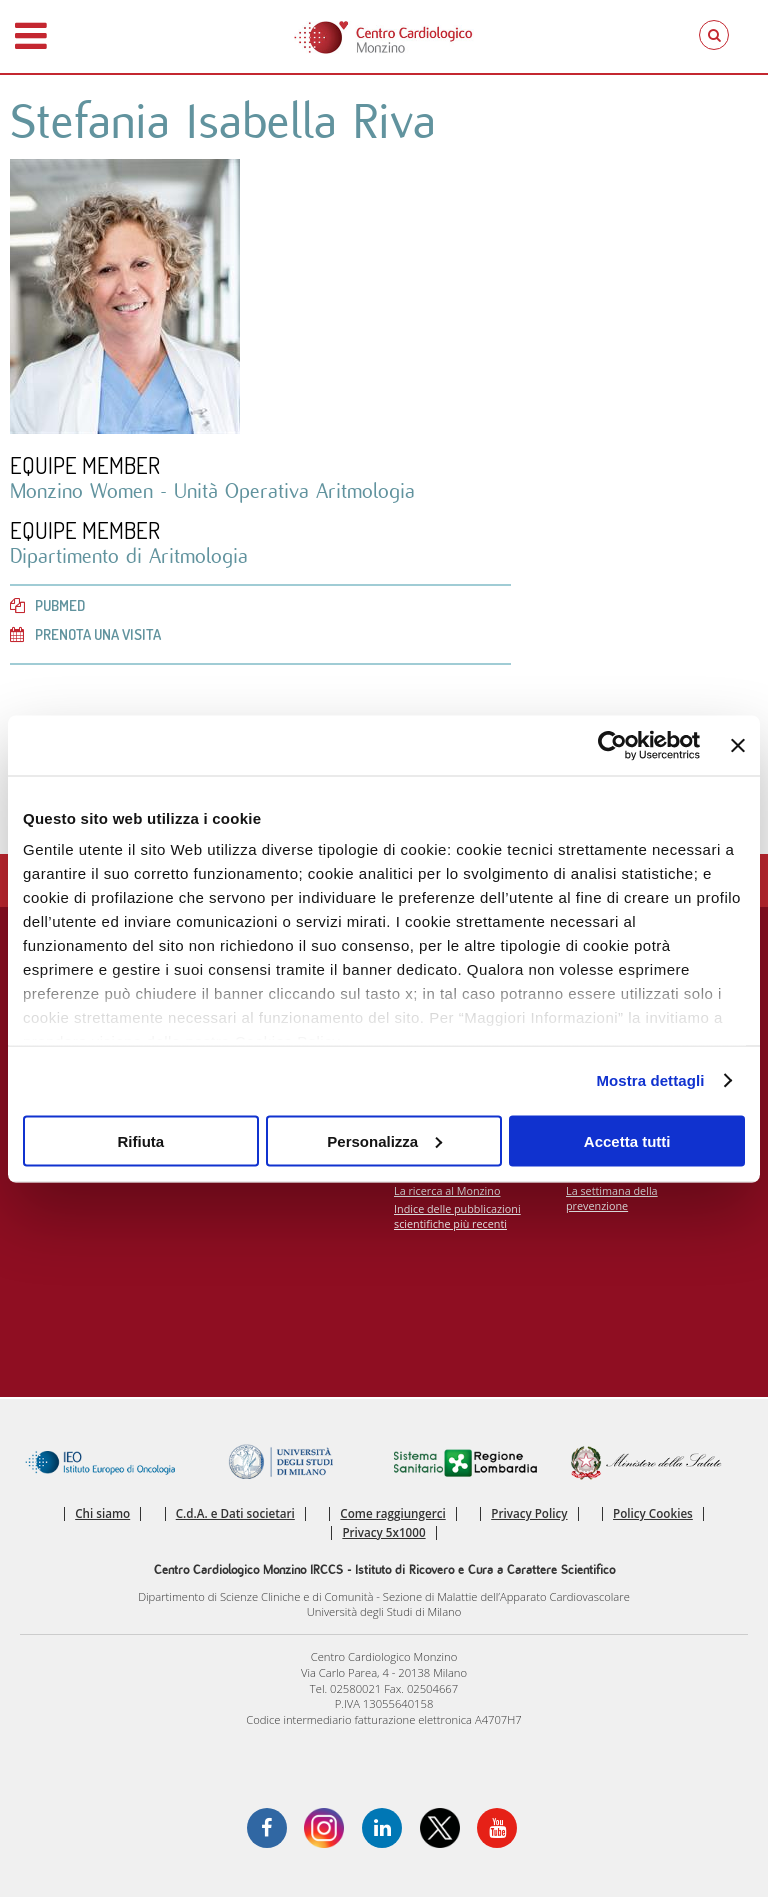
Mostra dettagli (650, 1080)
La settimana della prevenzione (612, 1198)
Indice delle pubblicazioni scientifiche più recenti (457, 1216)
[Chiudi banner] (738, 745)
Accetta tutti (627, 1140)
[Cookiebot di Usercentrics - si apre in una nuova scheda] (612, 745)
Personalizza (384, 1140)
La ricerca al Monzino (447, 1190)
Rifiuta (140, 1140)
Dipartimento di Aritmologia (129, 556)
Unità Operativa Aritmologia (294, 491)
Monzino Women (85, 491)
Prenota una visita (85, 634)
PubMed (47, 605)
